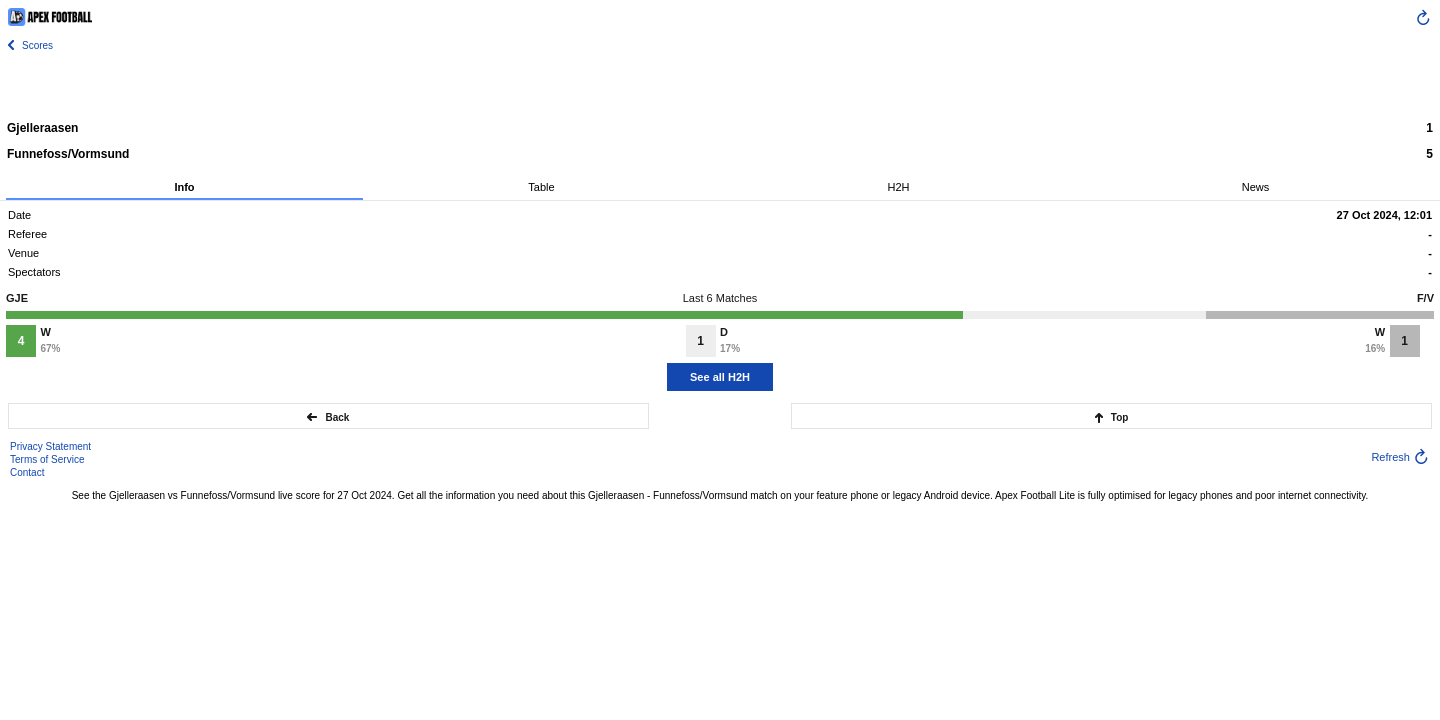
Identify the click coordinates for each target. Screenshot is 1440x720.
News (1256, 187)
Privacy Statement (50, 446)
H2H (898, 187)
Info (184, 187)
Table (541, 187)
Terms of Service (47, 459)
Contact (27, 472)
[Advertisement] (720, 85)
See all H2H (720, 377)
